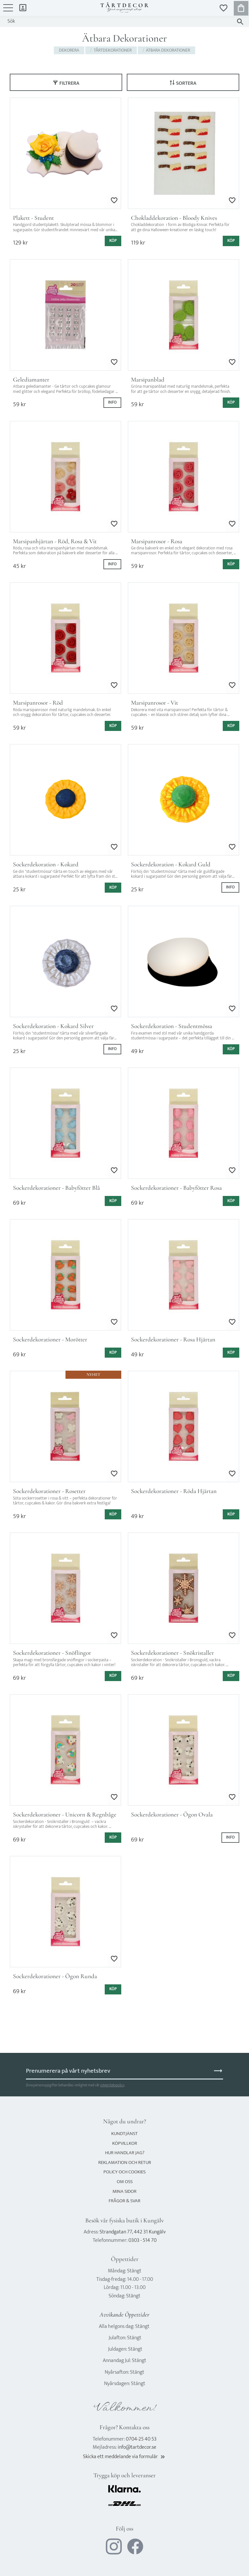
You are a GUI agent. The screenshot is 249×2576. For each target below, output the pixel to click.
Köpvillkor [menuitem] (124, 2143)
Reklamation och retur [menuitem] (124, 2162)
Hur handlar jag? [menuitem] (124, 2153)
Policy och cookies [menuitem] (124, 2172)
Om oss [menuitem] (125, 2182)
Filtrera (69, 83)
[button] (8, 11)
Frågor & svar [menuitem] (124, 2201)
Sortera (186, 83)
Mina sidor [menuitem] (23, 7)
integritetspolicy (112, 2085)
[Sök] (240, 21)
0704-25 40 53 (141, 2439)
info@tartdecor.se (137, 2447)
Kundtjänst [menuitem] (124, 2134)
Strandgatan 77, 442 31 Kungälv (133, 2232)
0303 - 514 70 (142, 2240)
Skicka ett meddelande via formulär (124, 2456)
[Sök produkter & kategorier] (118, 21)
